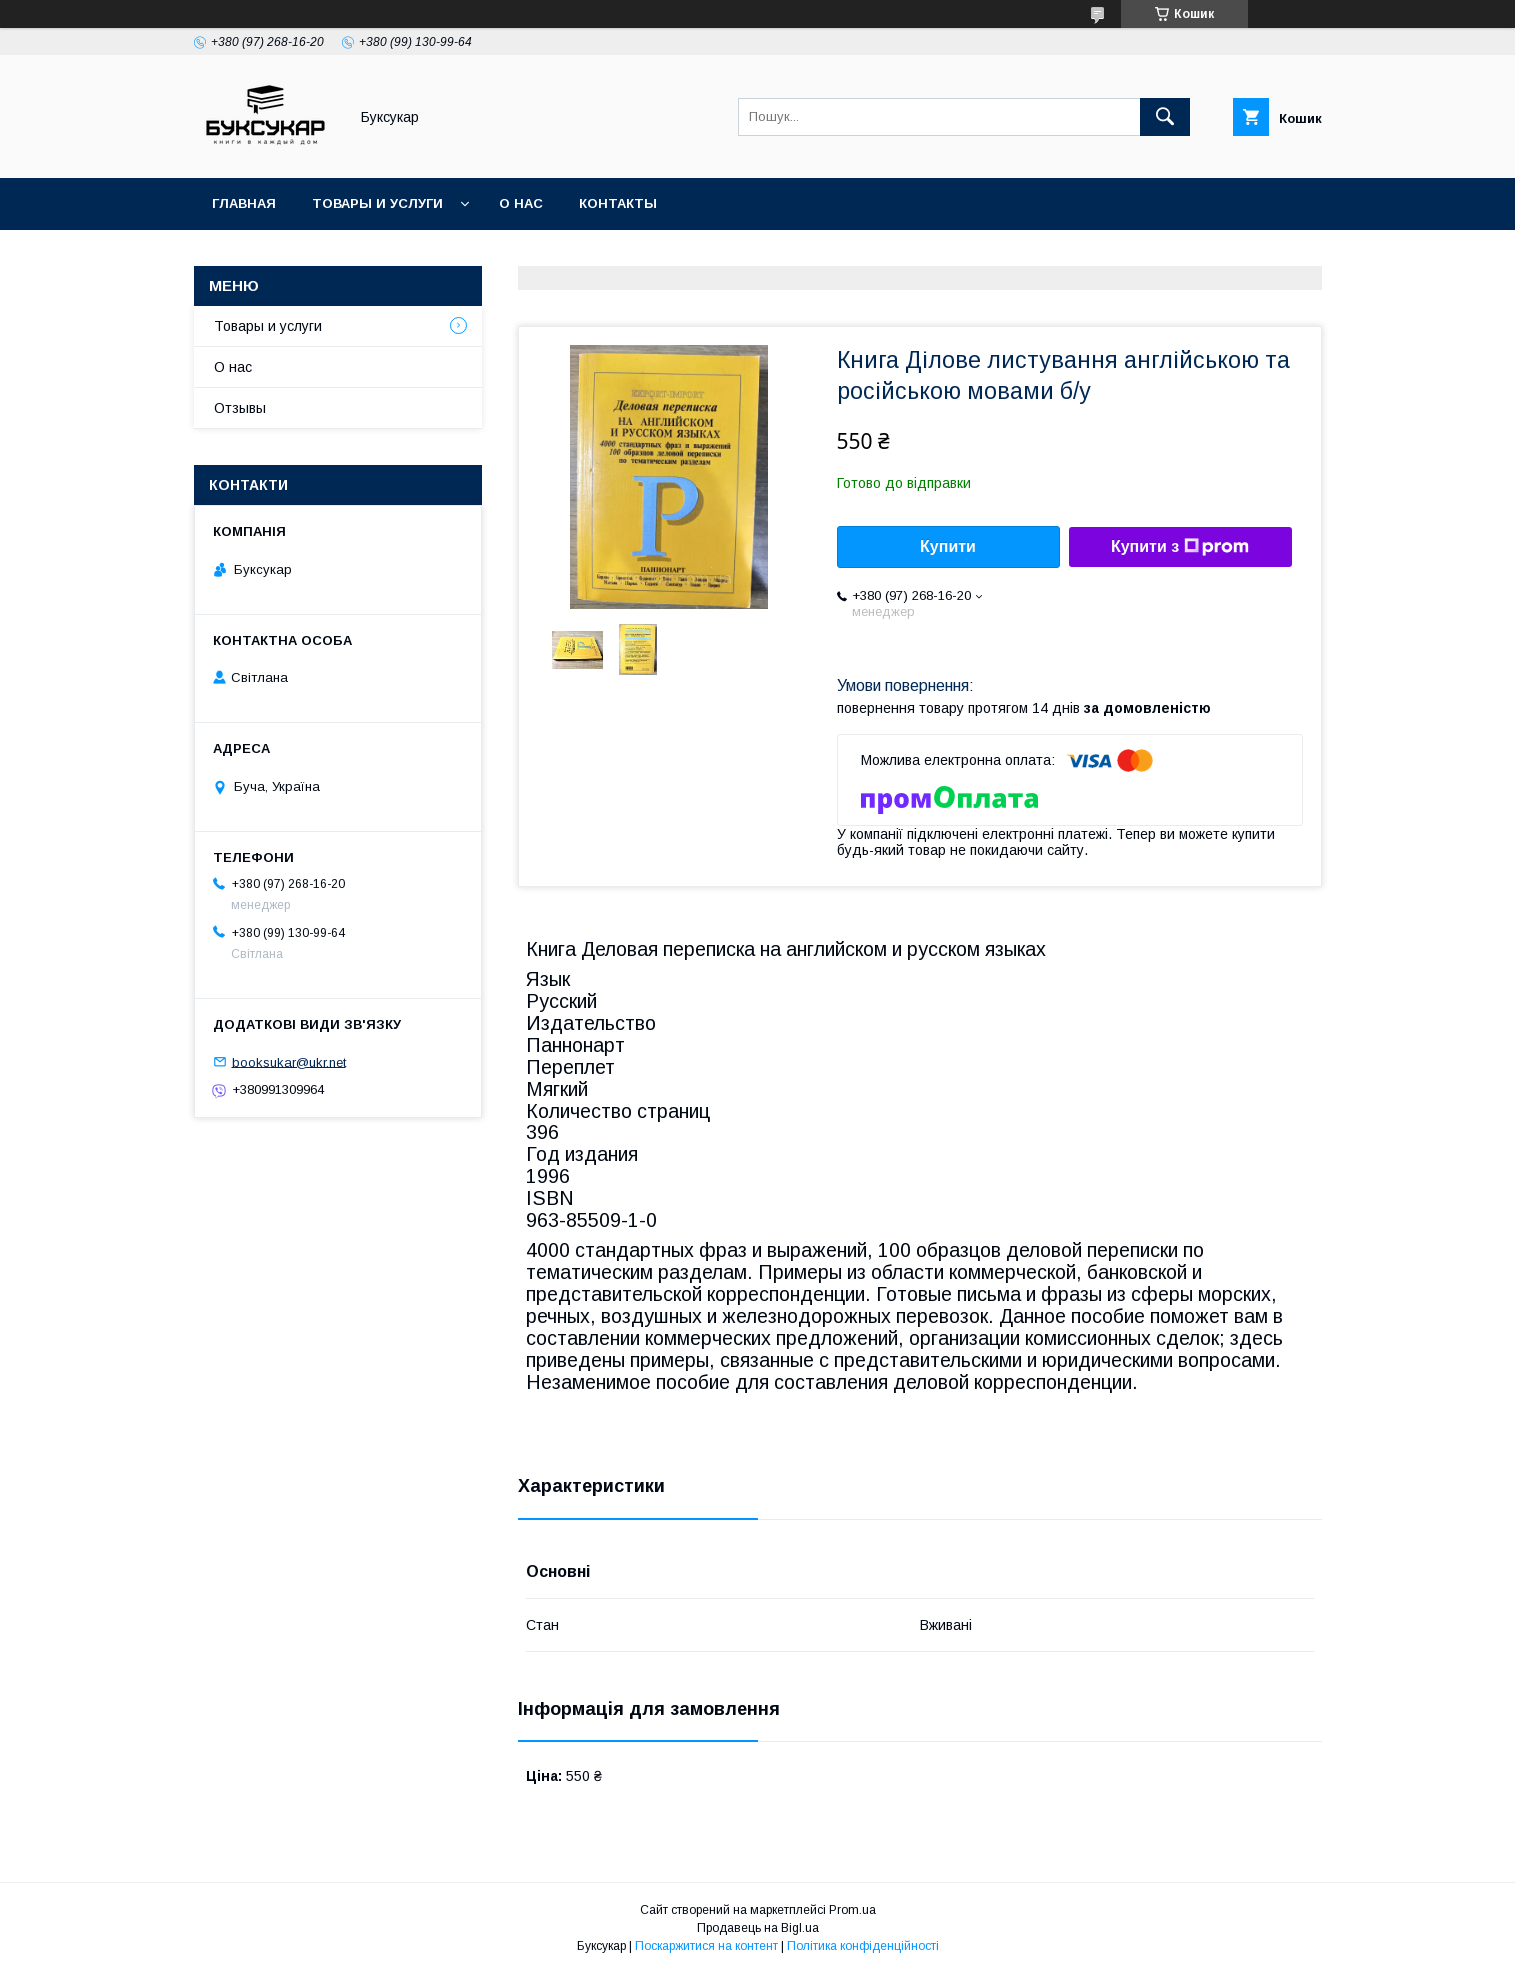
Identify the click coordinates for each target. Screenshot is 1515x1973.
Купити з (1180, 547)
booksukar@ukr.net (289, 1061)
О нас (521, 203)
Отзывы (240, 408)
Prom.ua (852, 1910)
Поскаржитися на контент (706, 1946)
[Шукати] (1165, 117)
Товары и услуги (377, 203)
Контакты (618, 203)
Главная (244, 203)
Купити (948, 546)
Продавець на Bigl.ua (758, 1928)
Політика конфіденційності (863, 1946)
